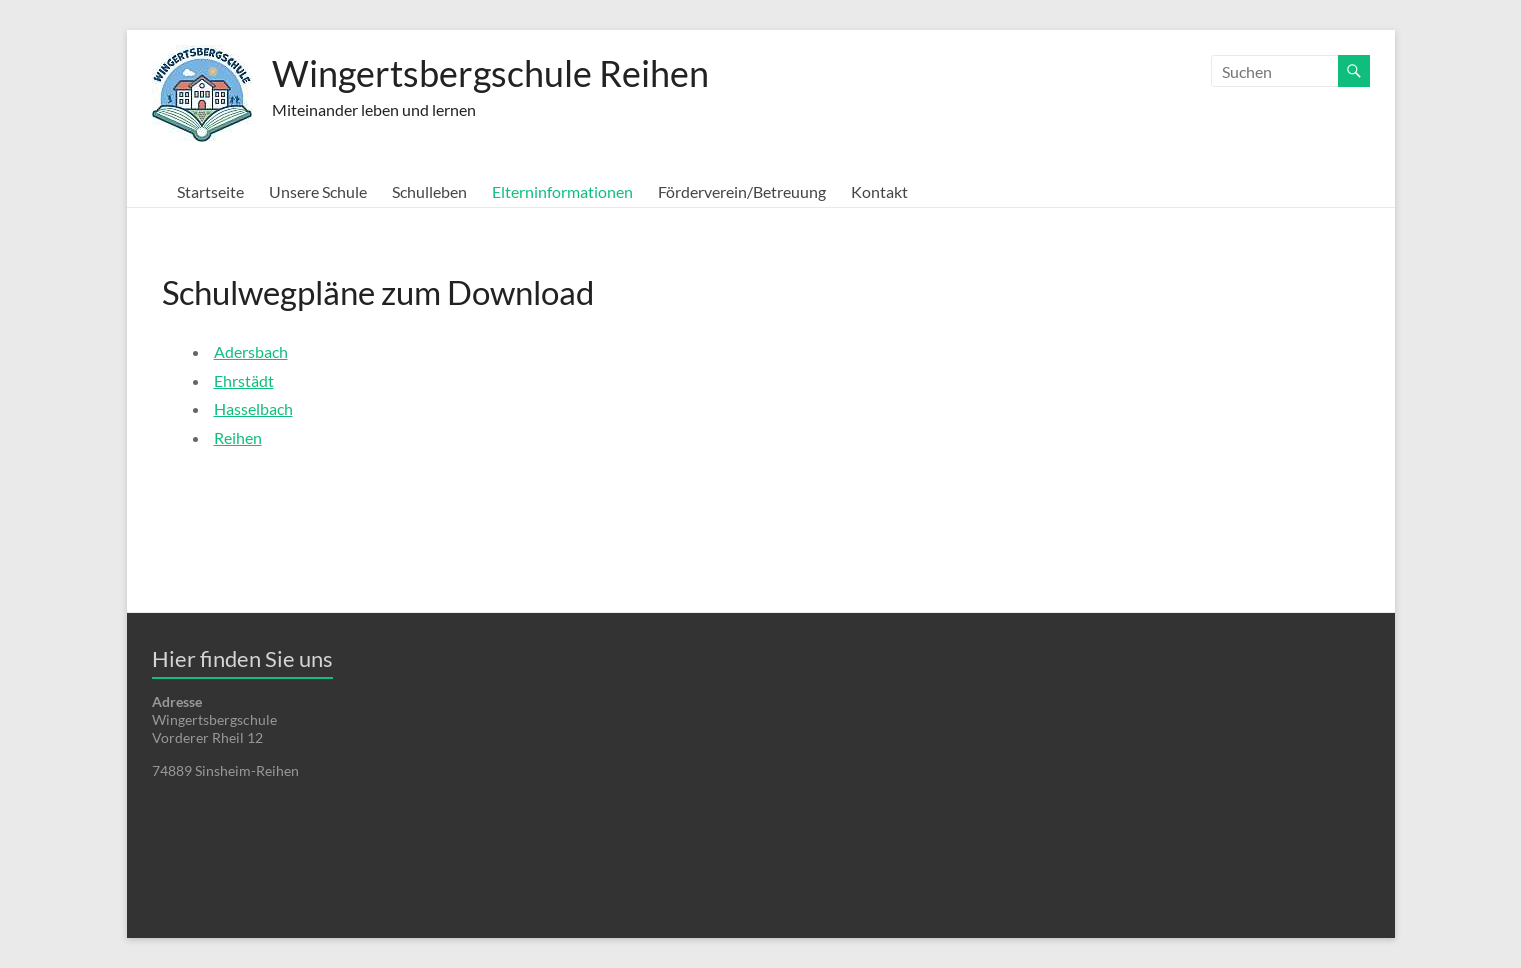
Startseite (210, 191)
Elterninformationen (562, 191)
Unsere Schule (318, 191)
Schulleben (429, 191)
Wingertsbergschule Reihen (490, 73)
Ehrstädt (244, 380)
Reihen (238, 437)
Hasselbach (253, 408)
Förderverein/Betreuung (742, 191)
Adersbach (251, 351)
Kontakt (879, 191)
